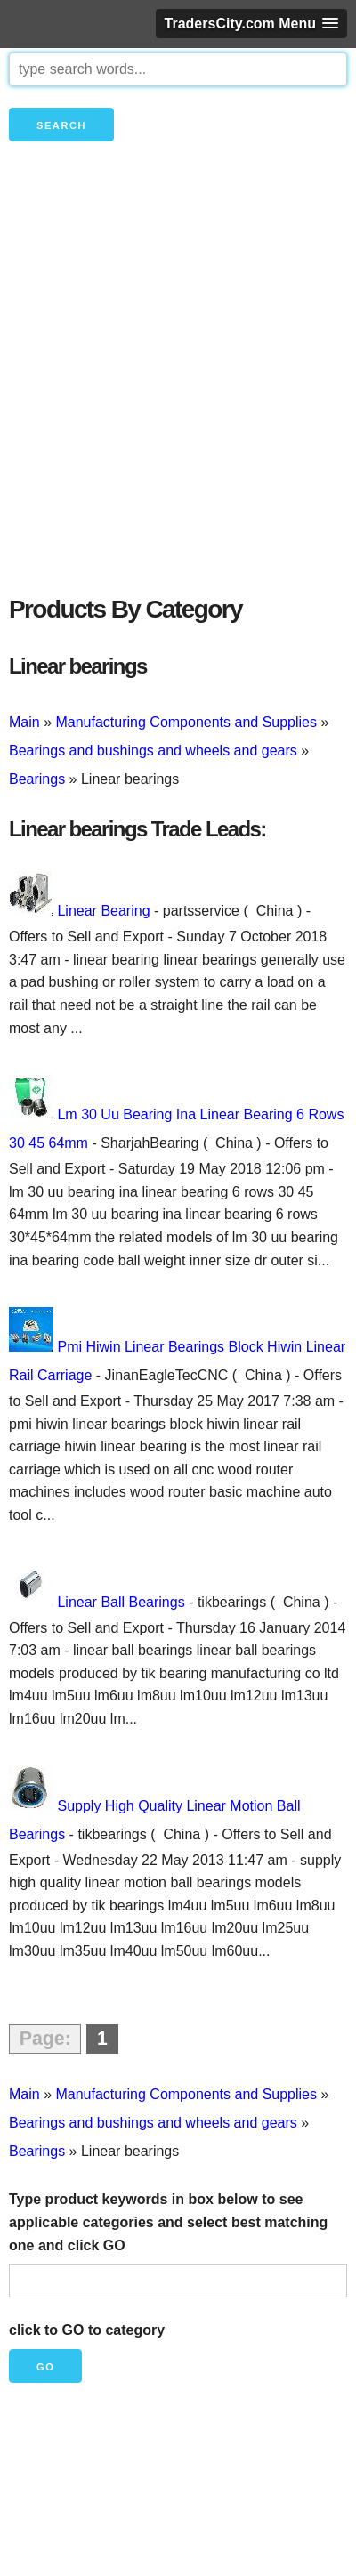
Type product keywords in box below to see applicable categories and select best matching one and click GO (168, 2222)
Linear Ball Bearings (120, 1602)
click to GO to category (87, 2330)
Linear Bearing (103, 910)
